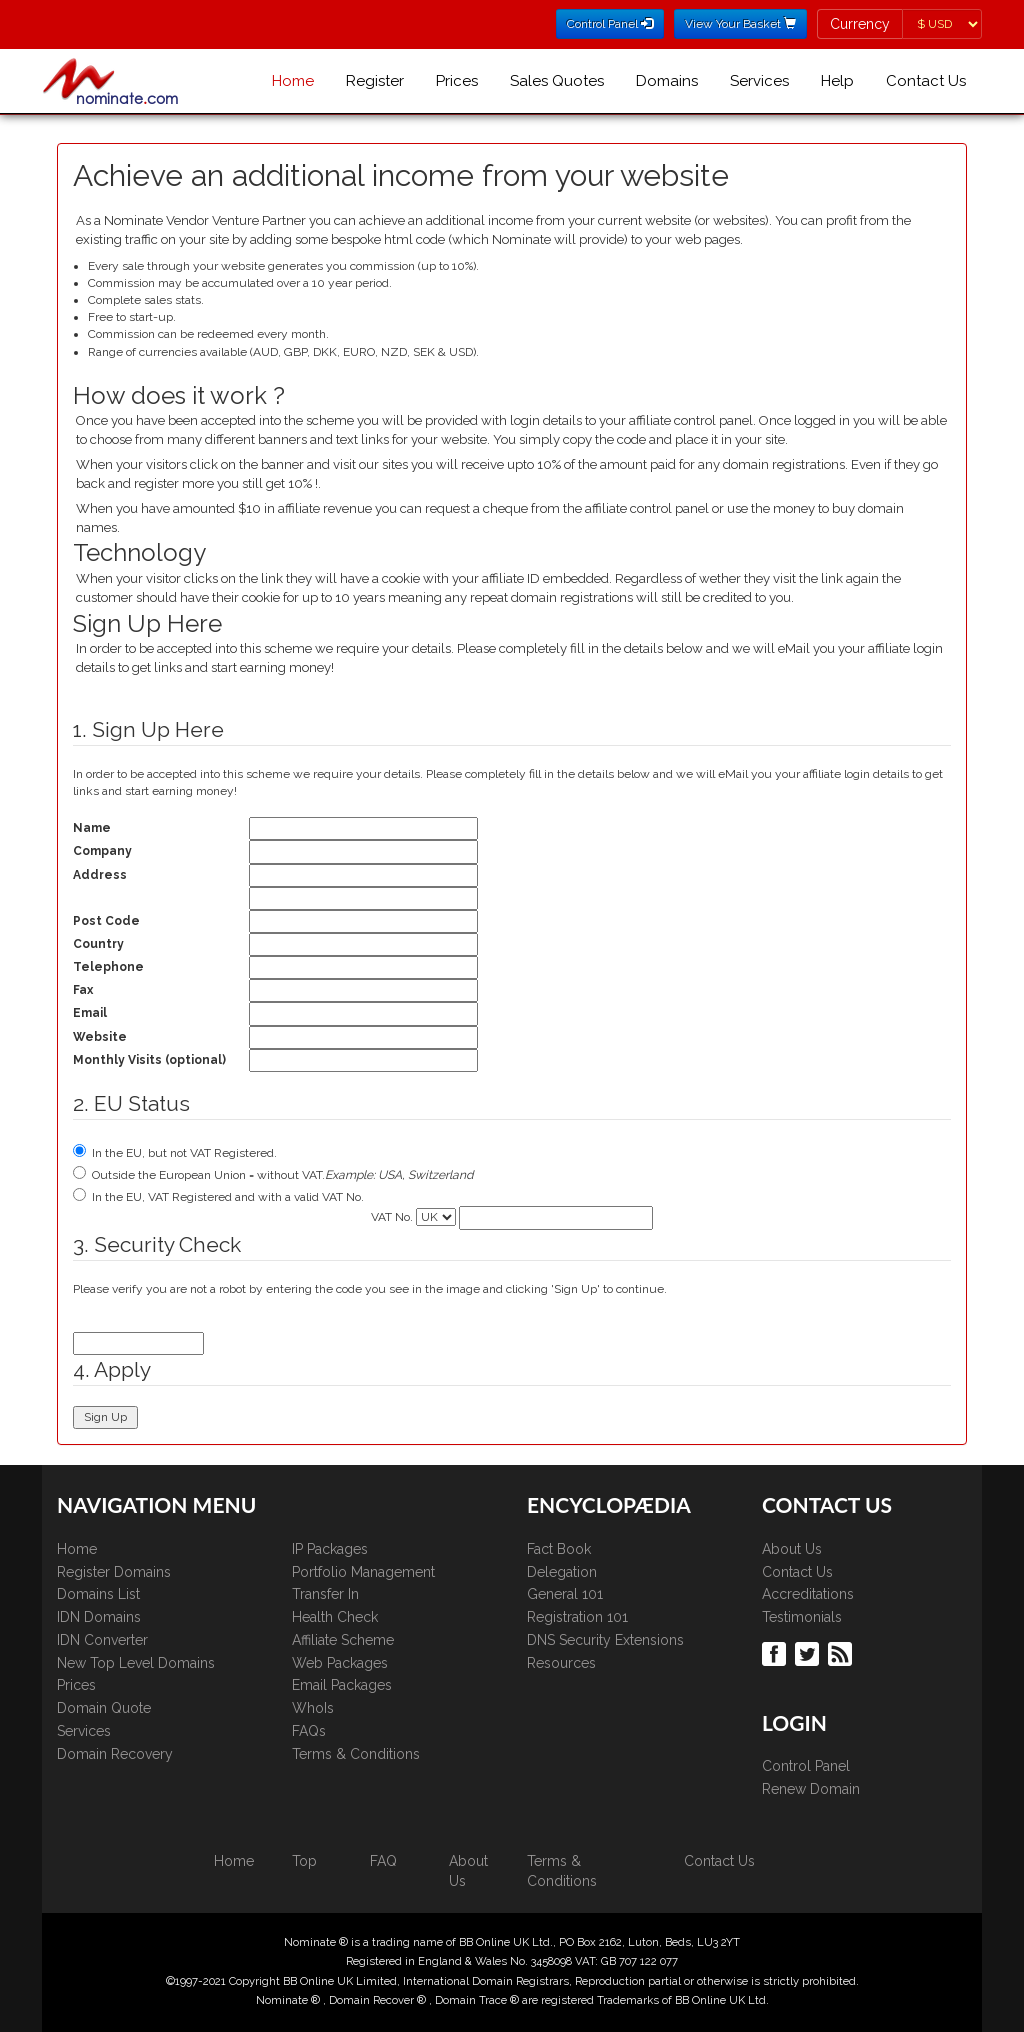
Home (293, 81)
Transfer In (325, 1594)
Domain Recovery (115, 1754)
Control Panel (806, 1766)
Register (375, 81)
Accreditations (808, 1594)
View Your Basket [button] (740, 24)
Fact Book (559, 1549)
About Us (792, 1549)
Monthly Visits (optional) (149, 1060)
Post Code (106, 921)
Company (102, 851)
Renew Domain (811, 1789)
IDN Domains (99, 1617)
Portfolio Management (363, 1572)
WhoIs (313, 1708)
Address (100, 875)
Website (100, 1037)
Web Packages (340, 1663)
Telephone (108, 967)
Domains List (98, 1594)
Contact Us (926, 81)
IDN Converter (102, 1640)
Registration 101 (577, 1617)
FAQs (309, 1731)
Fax (83, 990)
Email (90, 1013)
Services (759, 81)
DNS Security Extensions (605, 1640)
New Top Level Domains (136, 1663)
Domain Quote (104, 1708)
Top (304, 1861)
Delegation (562, 1572)
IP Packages (330, 1549)
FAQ (383, 1861)
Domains (667, 81)
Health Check (335, 1617)
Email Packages (342, 1685)
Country (98, 944)
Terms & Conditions (356, 1754)
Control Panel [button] (610, 24)
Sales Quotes (557, 81)
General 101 (565, 1594)
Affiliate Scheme (343, 1640)
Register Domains (114, 1572)
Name (92, 828)
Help (837, 81)
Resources (561, 1663)
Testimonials (802, 1617)
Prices (457, 81)
